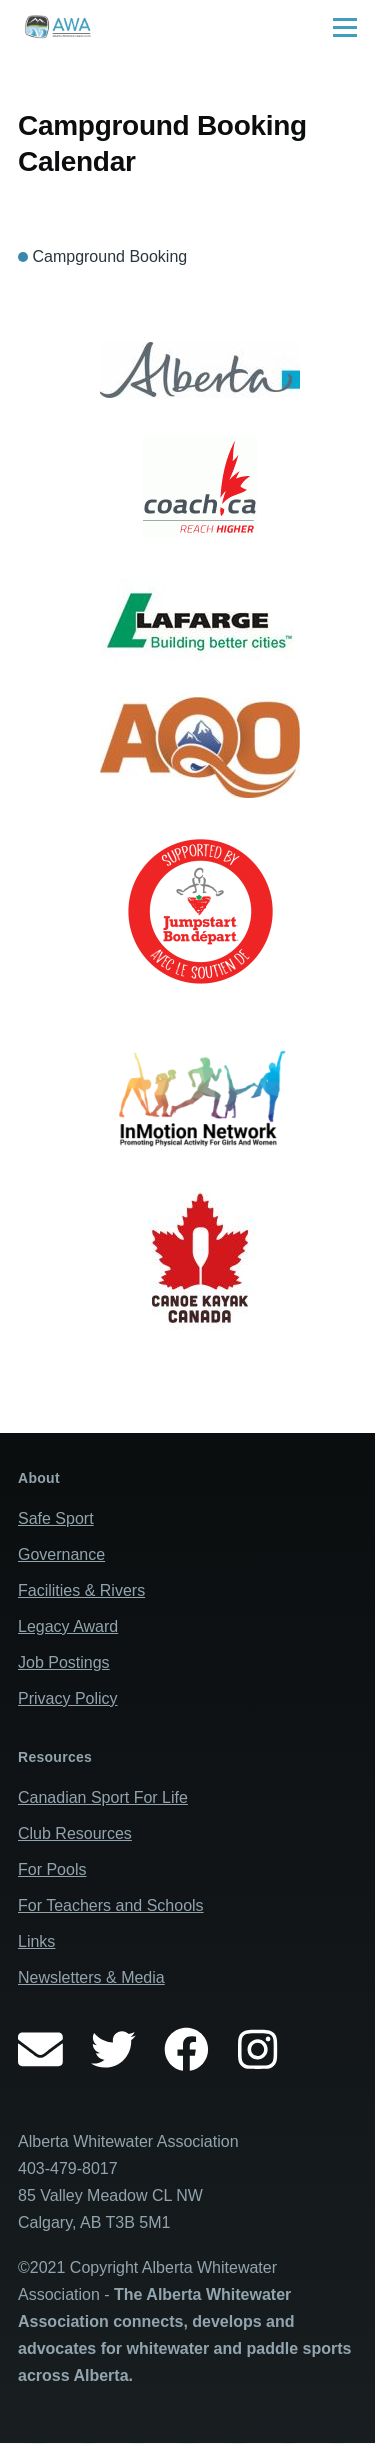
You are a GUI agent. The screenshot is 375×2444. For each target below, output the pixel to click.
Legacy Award (68, 1626)
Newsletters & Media (91, 1977)
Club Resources (75, 1833)
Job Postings (64, 1662)
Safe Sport (56, 1518)
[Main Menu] (345, 27)
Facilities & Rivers (81, 1590)
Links (36, 1941)
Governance (61, 1554)
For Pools (52, 1869)
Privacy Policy (68, 1698)
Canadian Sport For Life (103, 1797)
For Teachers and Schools (111, 1905)
